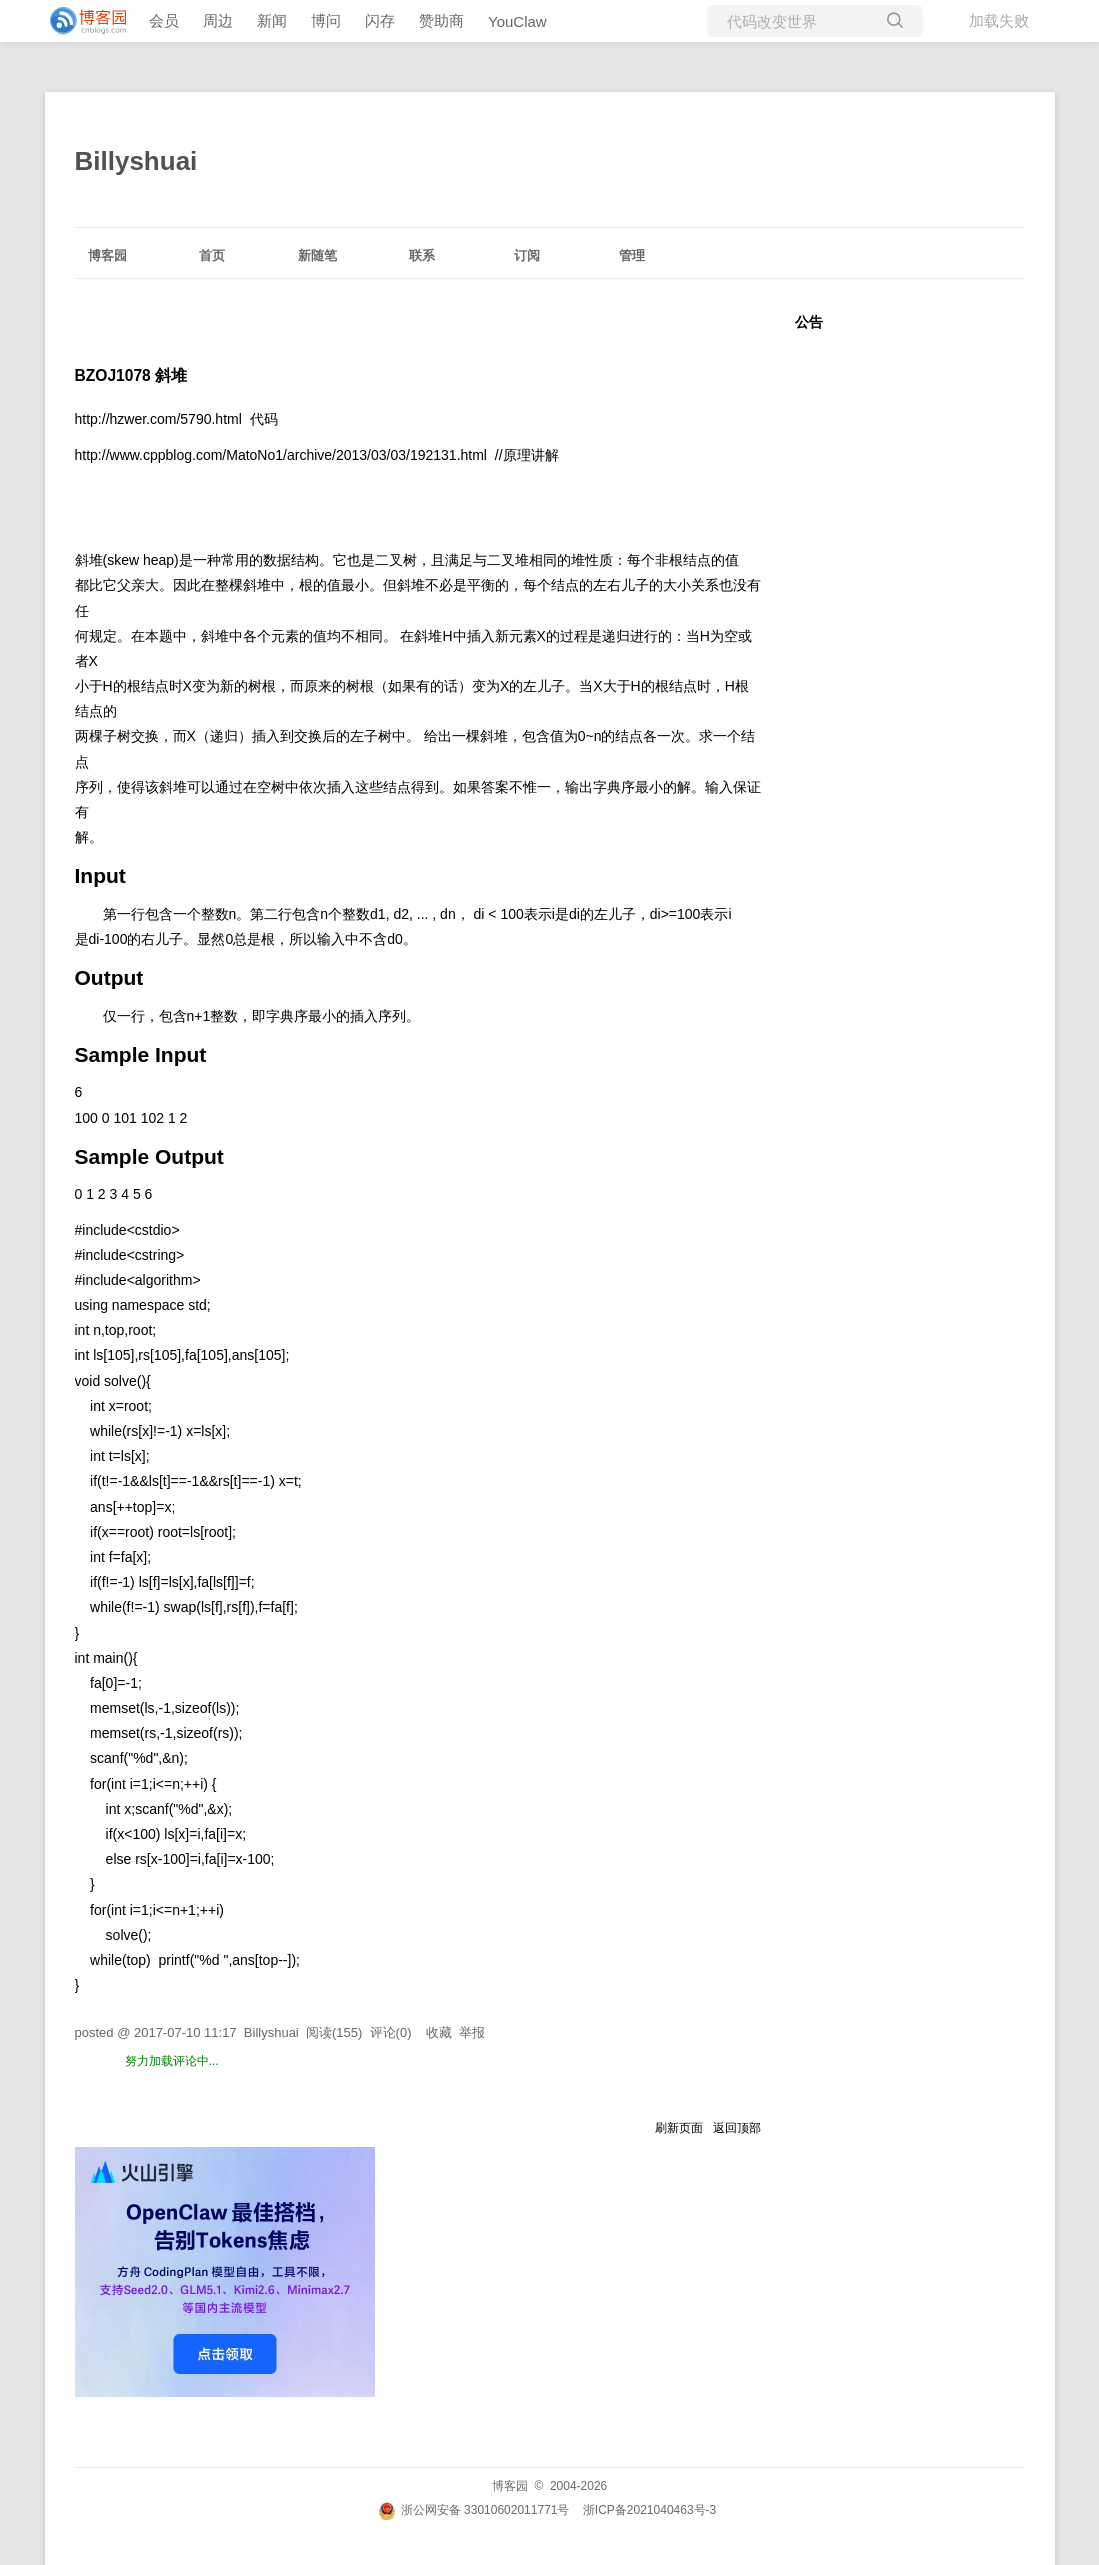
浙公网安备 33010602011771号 (474, 2510)
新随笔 (317, 255)
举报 (472, 2032)
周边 (218, 20)
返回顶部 (737, 2128)
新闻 (272, 20)
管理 (632, 255)
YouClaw (517, 21)
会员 (164, 20)
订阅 (527, 255)
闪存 (380, 20)
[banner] (80, 21)
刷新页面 (679, 2128)
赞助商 (441, 20)
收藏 (439, 2032)
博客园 (107, 255)
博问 (326, 20)
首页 (212, 255)
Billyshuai (136, 161)
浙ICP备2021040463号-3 (649, 2510)
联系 (422, 255)
